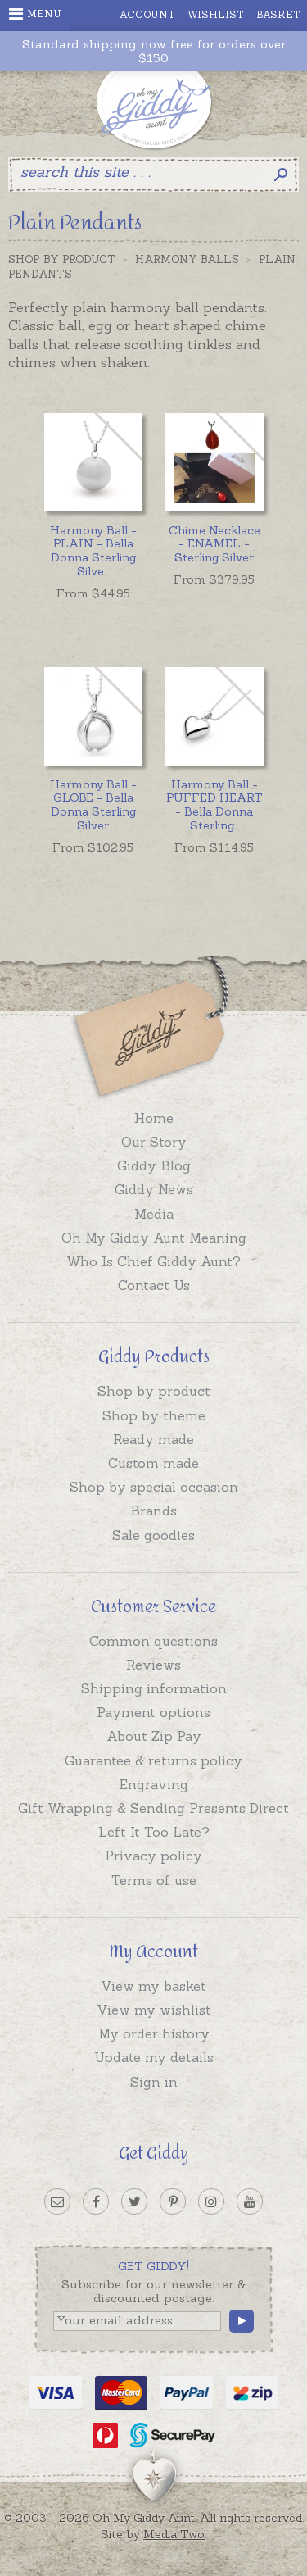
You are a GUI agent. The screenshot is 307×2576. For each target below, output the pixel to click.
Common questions (153, 1641)
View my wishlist (154, 2009)
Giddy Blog (154, 1165)
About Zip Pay (153, 1736)
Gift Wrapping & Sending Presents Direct (153, 1808)
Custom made (153, 1463)
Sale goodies (153, 1535)
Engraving (154, 1784)
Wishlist (215, 14)
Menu (35, 14)
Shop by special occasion (154, 1487)
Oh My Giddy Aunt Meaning (153, 1237)
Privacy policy (153, 1855)
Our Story (154, 1142)
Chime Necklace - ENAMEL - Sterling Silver (214, 544)
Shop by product (153, 1391)
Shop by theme (153, 1415)
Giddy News (154, 1189)
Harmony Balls (187, 259)
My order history (154, 2033)
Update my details (154, 2057)
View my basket (153, 1986)
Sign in (154, 2082)
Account (147, 14)
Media (154, 1214)
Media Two (174, 2534)
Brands (153, 1510)
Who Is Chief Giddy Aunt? (153, 1261)
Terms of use (153, 1880)
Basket (278, 14)
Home (154, 1118)
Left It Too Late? (154, 1832)
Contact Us (154, 1285)
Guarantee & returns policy (153, 1760)
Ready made (153, 1439)
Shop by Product (61, 259)
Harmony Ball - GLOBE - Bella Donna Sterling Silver (93, 805)
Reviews (153, 1664)
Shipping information (154, 1688)
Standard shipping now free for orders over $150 (154, 52)
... (93, 551)
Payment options (153, 1712)
